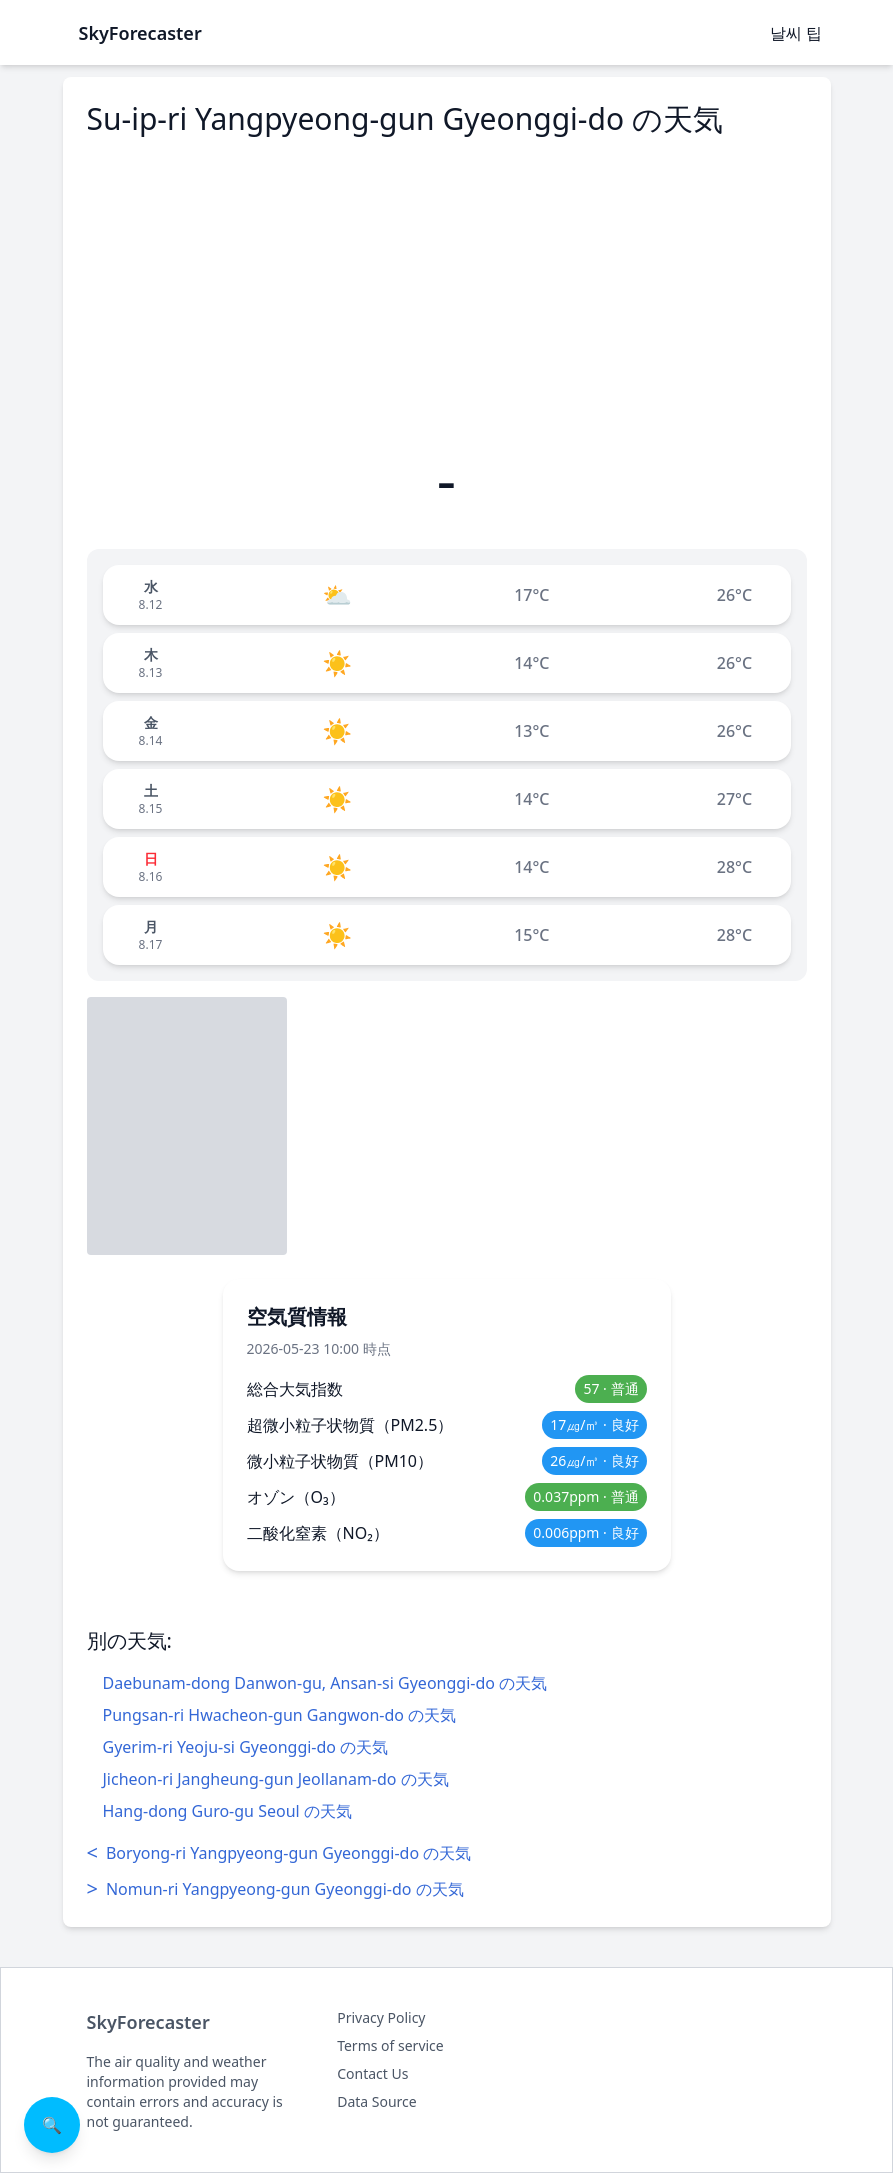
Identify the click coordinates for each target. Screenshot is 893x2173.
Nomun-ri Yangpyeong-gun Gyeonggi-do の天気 (275, 1889)
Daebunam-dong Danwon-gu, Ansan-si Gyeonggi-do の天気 (325, 1683)
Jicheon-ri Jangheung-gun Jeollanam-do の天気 (276, 1779)
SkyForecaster (148, 2022)
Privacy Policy (381, 2017)
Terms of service (390, 2045)
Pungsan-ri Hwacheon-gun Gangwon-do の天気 (280, 1715)
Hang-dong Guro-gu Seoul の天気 (227, 1811)
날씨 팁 (796, 33)
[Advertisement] (447, 293)
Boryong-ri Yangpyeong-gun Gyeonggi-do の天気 (279, 1853)
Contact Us (372, 2073)
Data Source (377, 2101)
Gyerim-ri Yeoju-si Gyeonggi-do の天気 (246, 1747)
